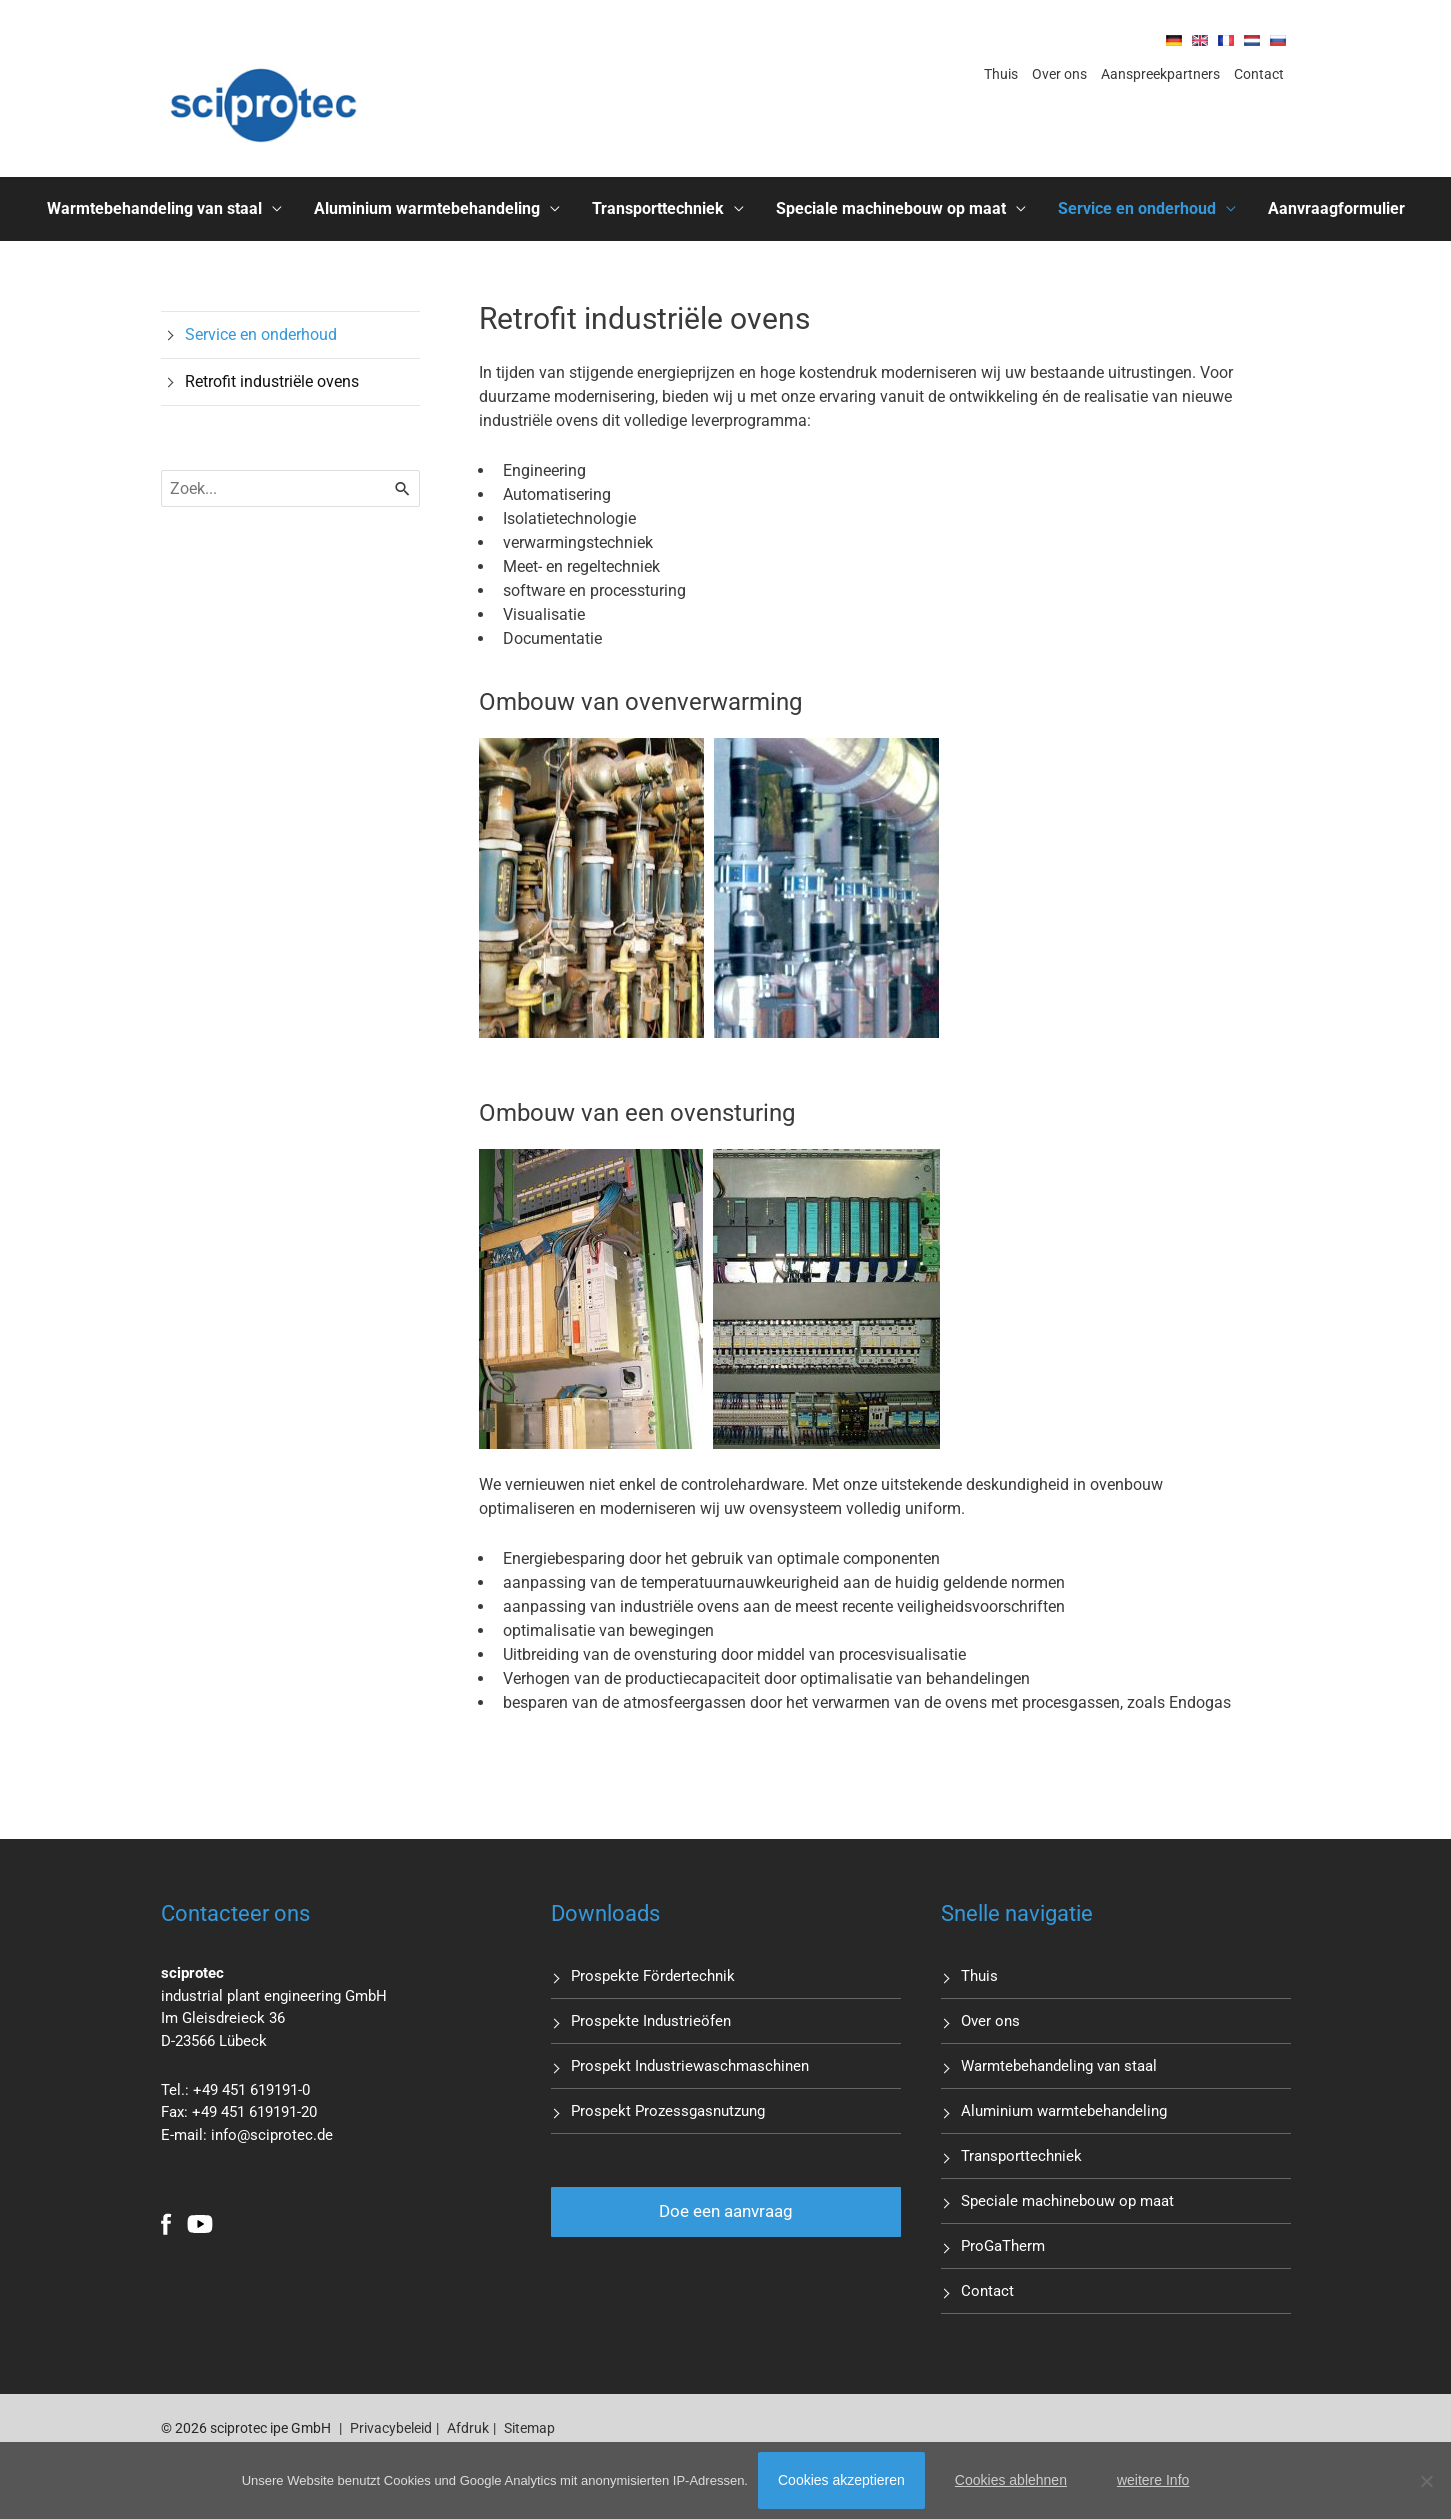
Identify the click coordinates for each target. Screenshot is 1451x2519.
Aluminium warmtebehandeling (427, 208)
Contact (1259, 74)
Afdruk (468, 2428)
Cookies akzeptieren (841, 2480)
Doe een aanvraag (726, 2211)
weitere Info (1153, 2480)
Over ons (1059, 74)
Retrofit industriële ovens (272, 381)
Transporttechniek (658, 208)
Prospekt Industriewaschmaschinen (690, 2066)
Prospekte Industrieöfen (651, 2021)
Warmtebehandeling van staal (154, 208)
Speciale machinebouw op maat (891, 208)
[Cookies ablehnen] (1426, 2481)
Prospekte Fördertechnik (653, 1976)
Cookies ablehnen (1011, 2480)
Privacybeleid (391, 2428)
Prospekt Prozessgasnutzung (668, 2111)
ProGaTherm (1003, 2246)
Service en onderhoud (1137, 208)
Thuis (1001, 74)
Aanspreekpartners (1160, 74)
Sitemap (529, 2428)
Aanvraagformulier (1336, 208)
